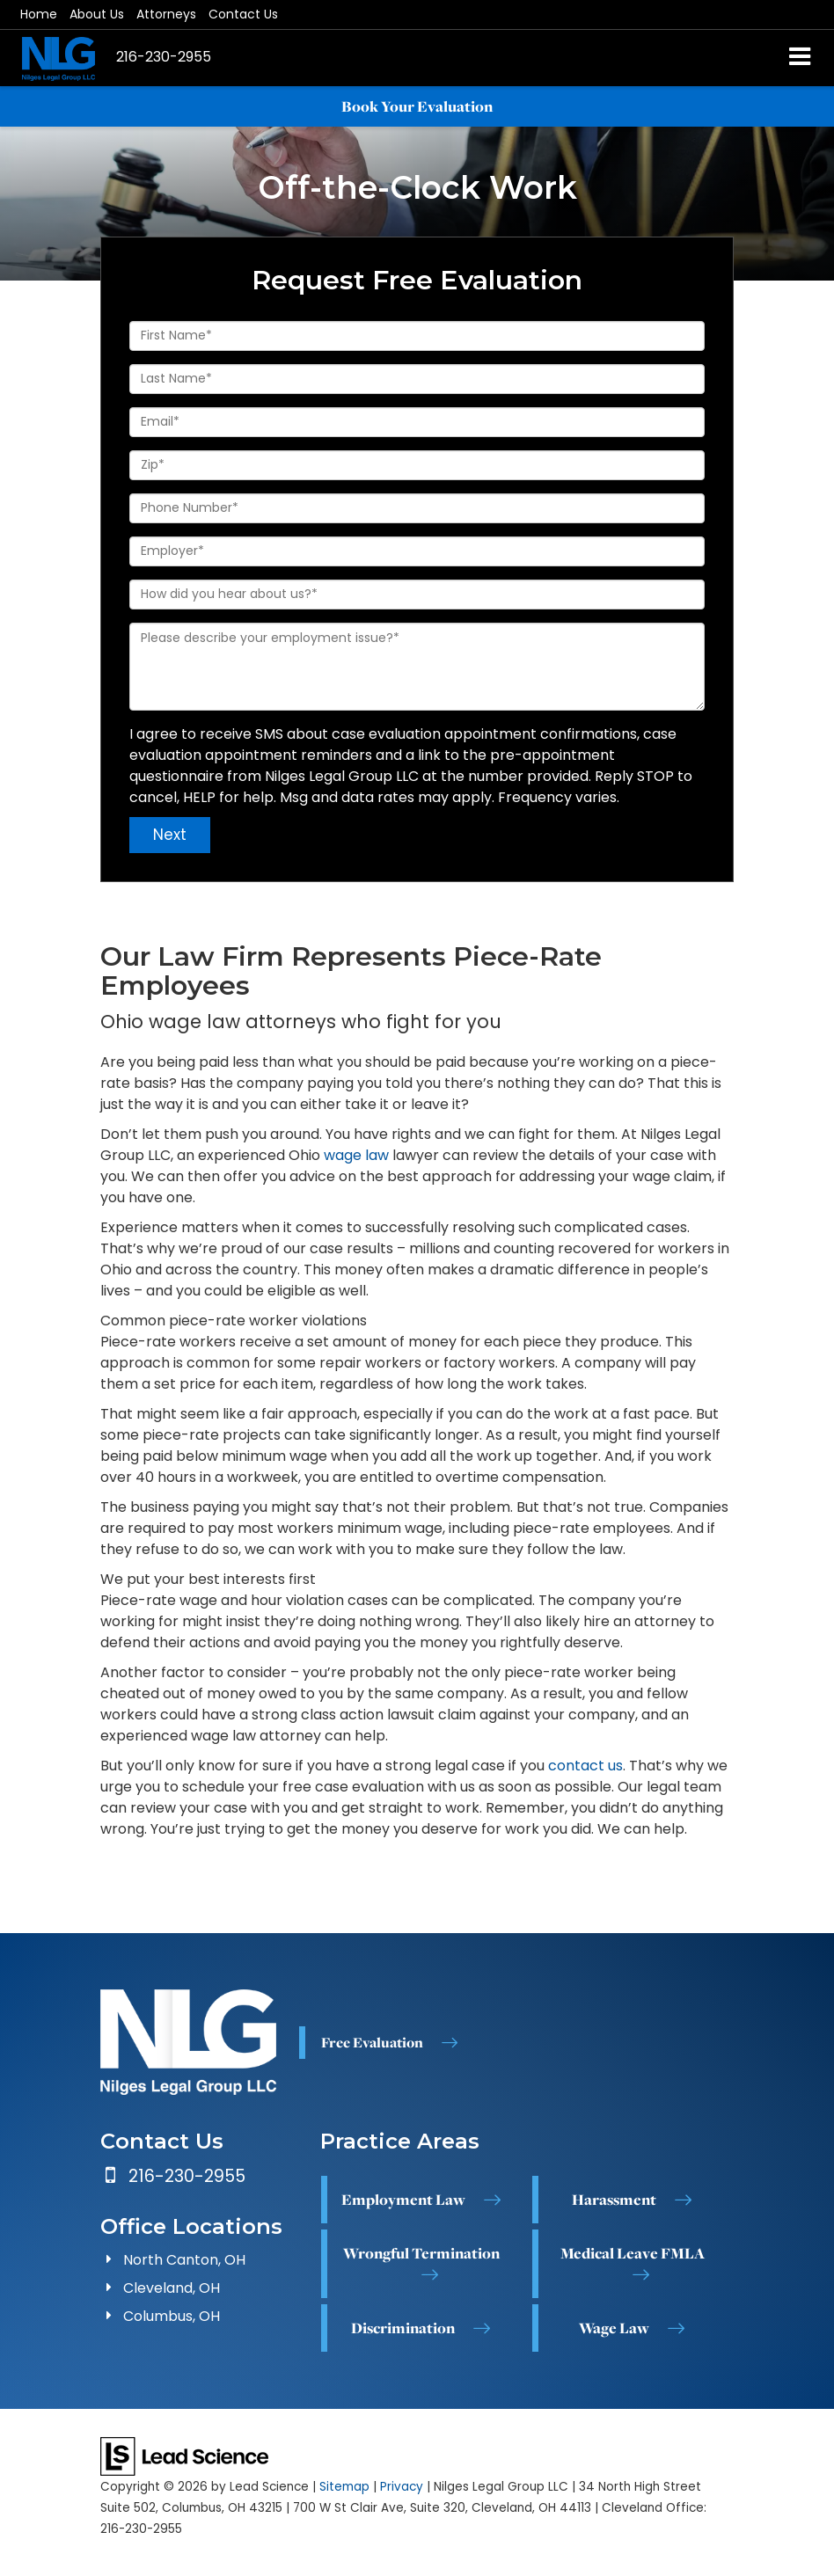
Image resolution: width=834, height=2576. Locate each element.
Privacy (401, 2486)
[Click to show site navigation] (800, 58)
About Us (97, 14)
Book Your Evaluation (417, 106)
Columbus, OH (171, 2316)
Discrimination (403, 2328)
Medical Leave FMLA (632, 2253)
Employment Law (403, 2199)
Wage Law (614, 2328)
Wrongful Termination (421, 2253)
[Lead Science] (184, 2455)
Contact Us (243, 14)
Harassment (614, 2199)
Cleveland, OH (171, 2288)
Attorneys (166, 14)
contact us (585, 1765)
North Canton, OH (184, 2260)
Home (38, 14)
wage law (356, 1155)
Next (170, 834)
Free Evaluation (372, 2042)
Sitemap (344, 2486)
